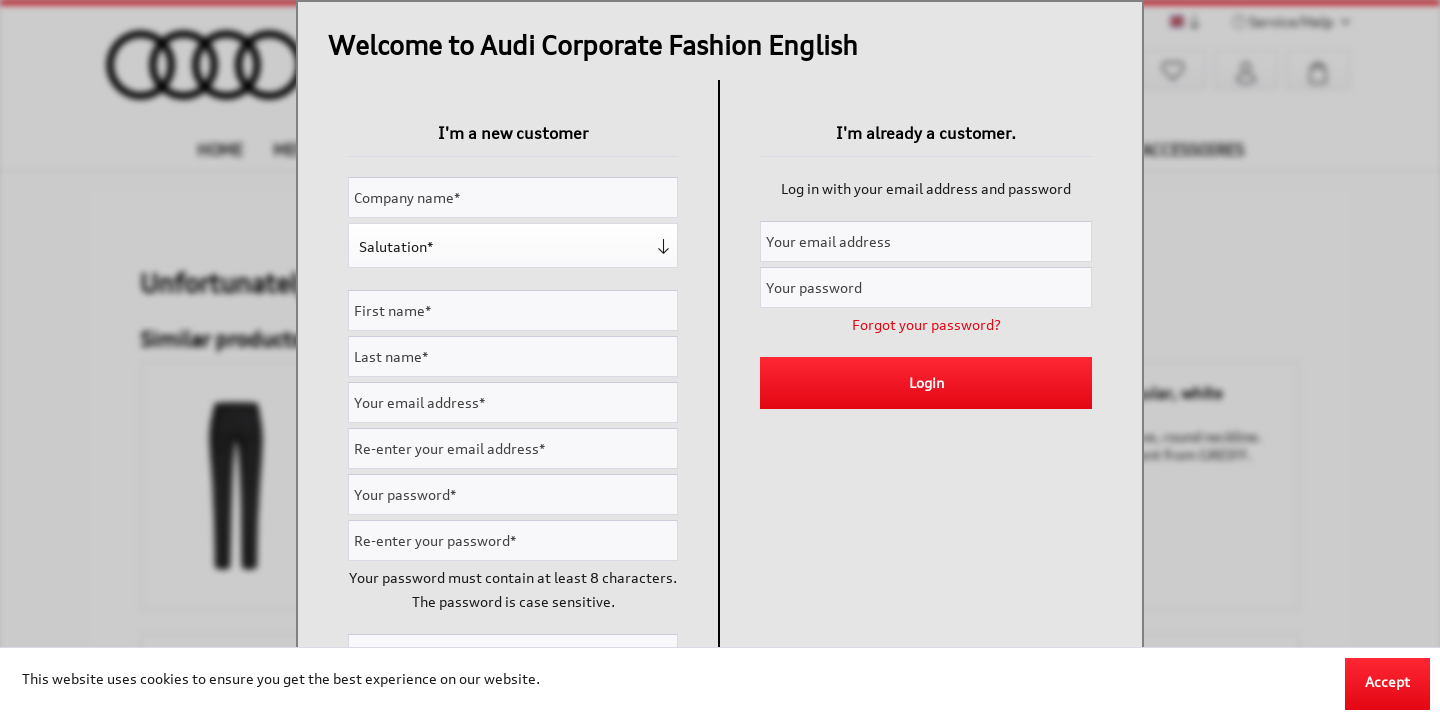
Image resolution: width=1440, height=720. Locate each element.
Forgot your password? (926, 324)
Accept (1387, 681)
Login (926, 382)
